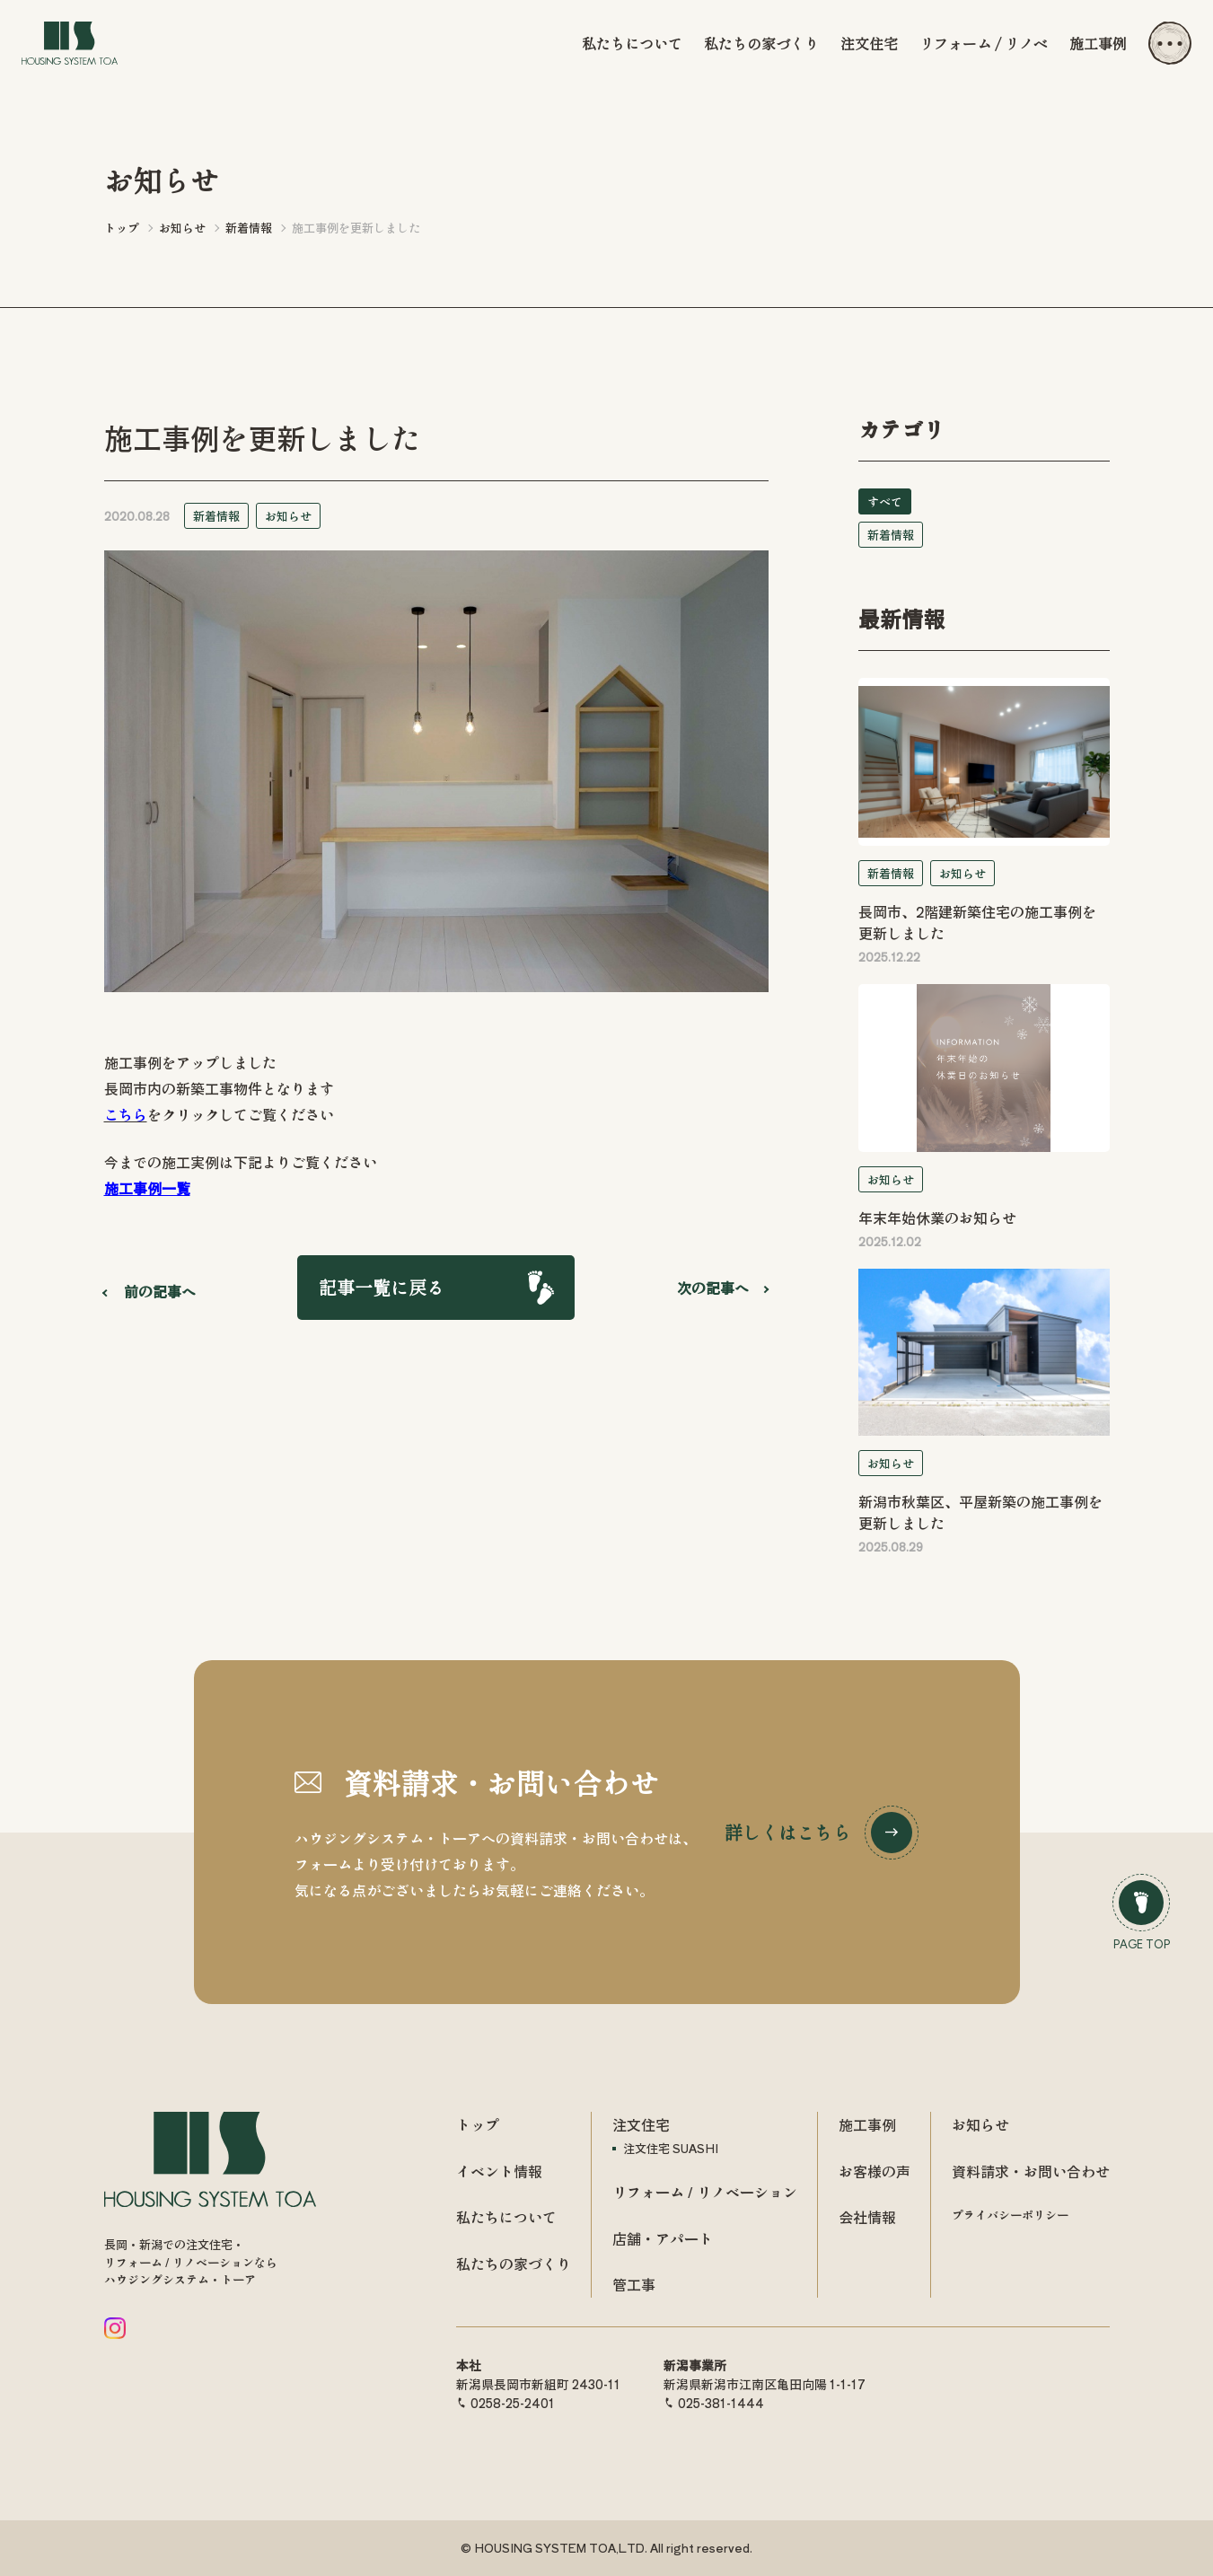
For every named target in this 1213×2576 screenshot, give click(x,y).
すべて (884, 501)
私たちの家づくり (761, 43)
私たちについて (632, 43)
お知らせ (288, 515)
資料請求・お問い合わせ (1031, 2171)
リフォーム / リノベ (983, 43)
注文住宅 (869, 43)
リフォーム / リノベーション (704, 2191)
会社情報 (867, 2217)
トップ (477, 2124)
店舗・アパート (662, 2238)
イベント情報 (499, 2171)
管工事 (633, 2284)
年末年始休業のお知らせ (937, 1217)
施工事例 (1098, 43)
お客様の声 (874, 2171)
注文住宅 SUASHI (670, 2148)
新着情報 (216, 515)
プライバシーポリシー (1010, 2214)
